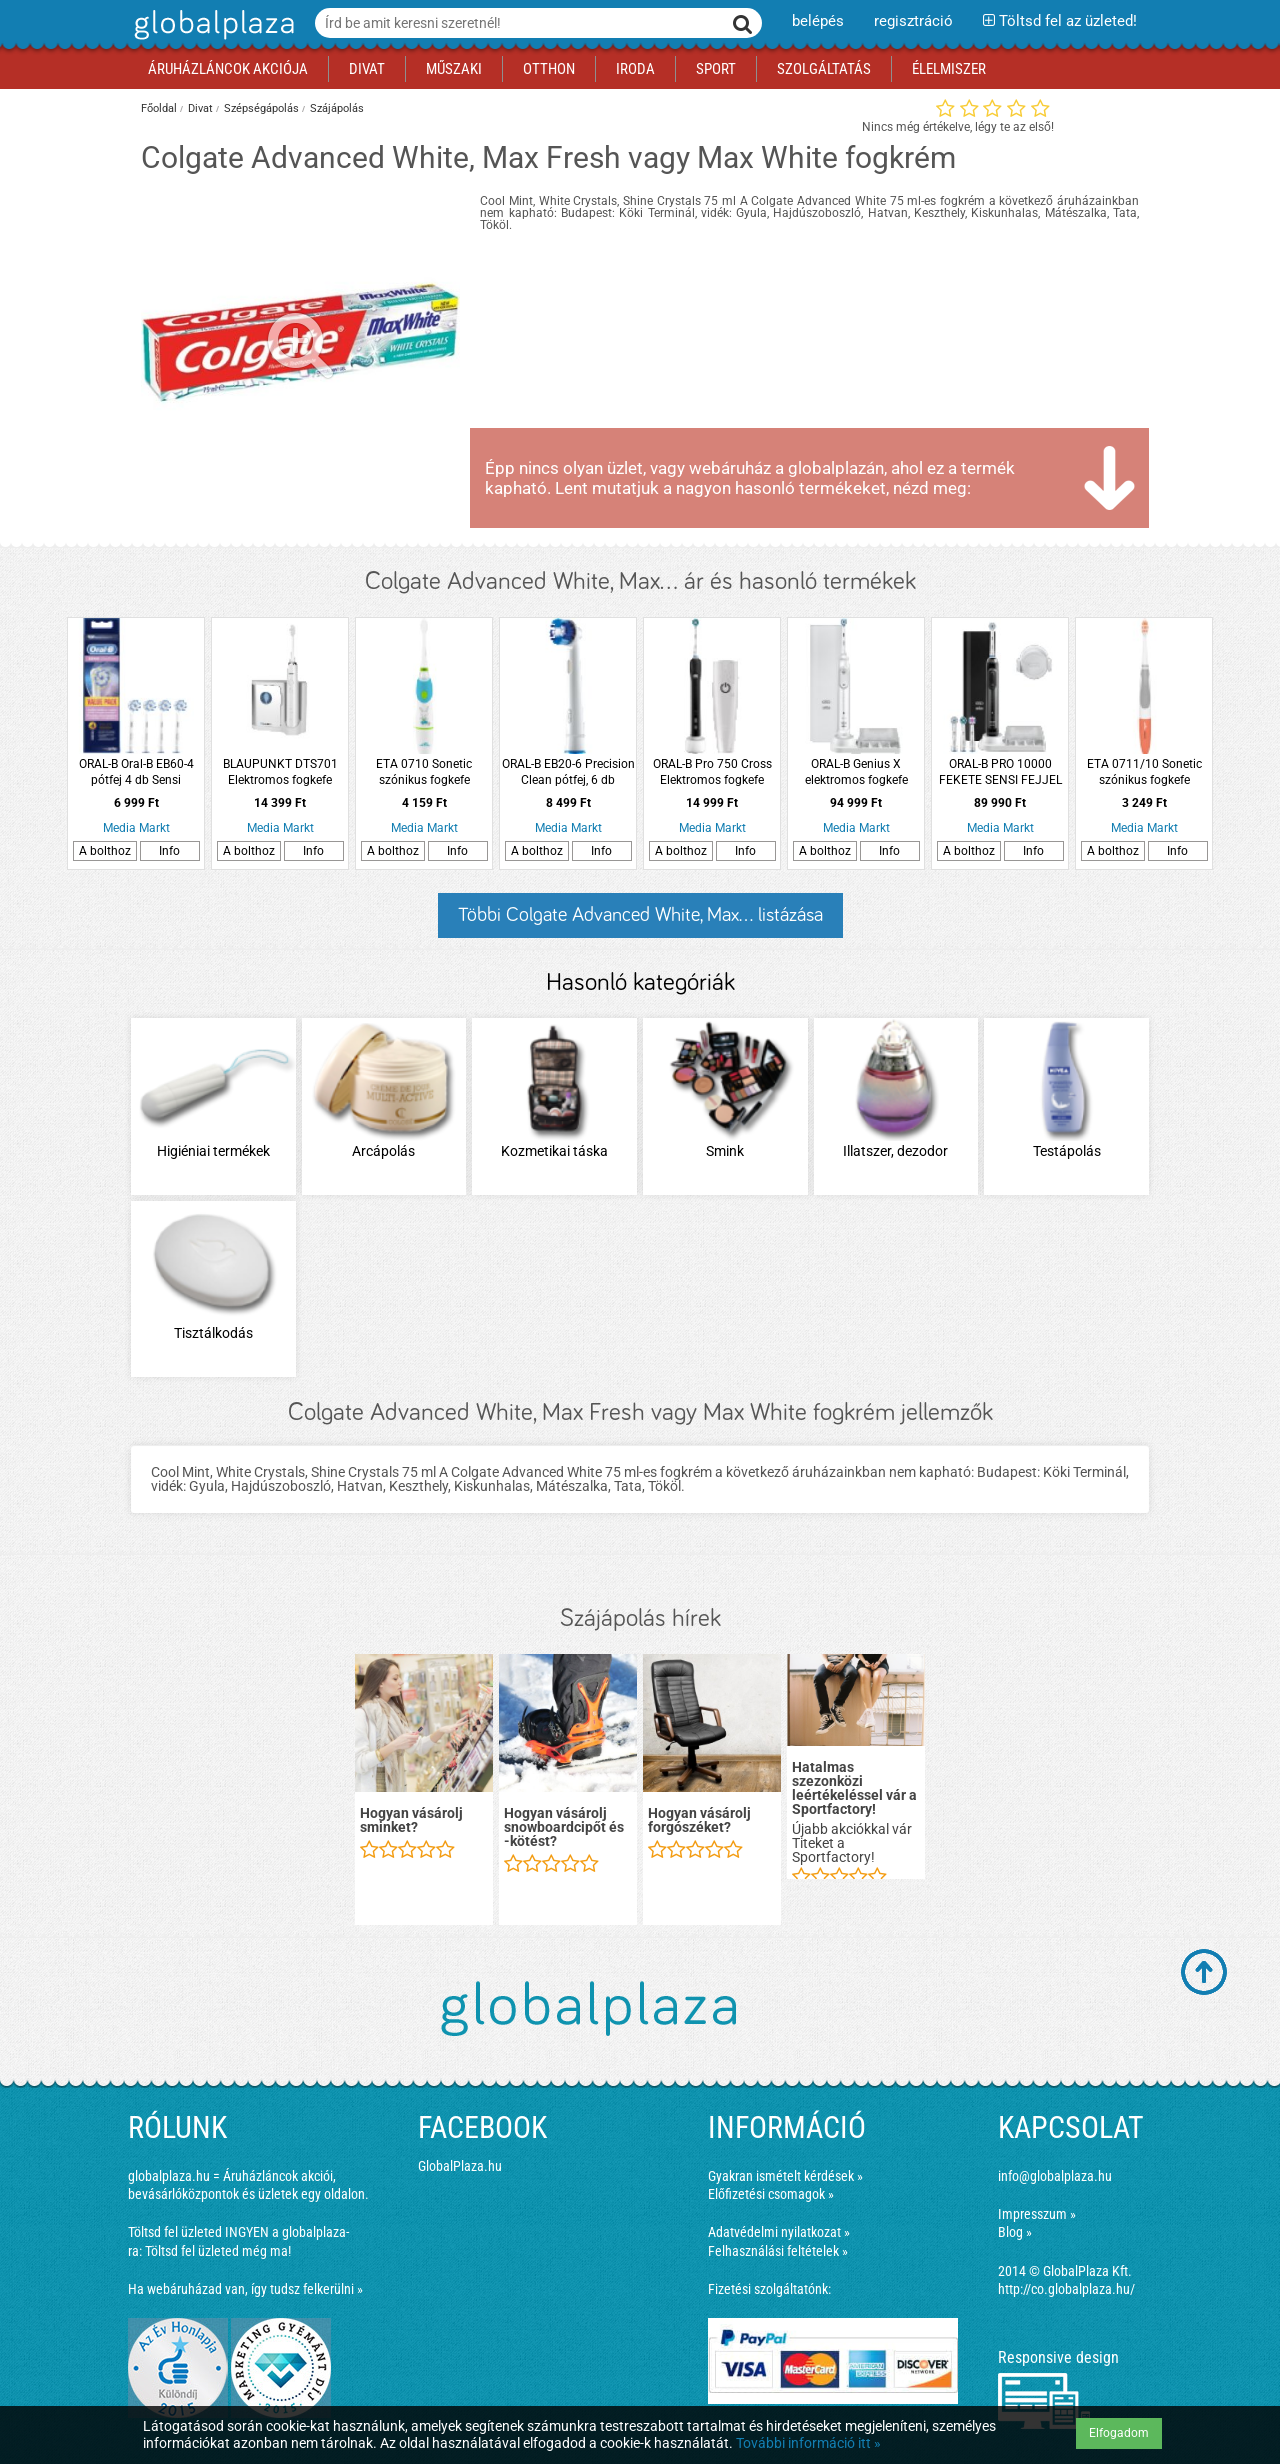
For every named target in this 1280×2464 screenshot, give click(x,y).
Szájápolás (337, 108)
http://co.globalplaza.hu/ (1066, 2289)
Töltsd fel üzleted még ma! (218, 2251)
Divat (200, 108)
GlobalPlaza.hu (460, 2166)
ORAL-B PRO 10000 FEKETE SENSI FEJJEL (1000, 772)
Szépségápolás (261, 108)
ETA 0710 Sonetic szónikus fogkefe (424, 772)
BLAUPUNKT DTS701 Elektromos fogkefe (280, 772)
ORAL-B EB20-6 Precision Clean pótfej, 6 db (568, 772)
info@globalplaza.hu (1055, 2176)
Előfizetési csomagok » (771, 2194)
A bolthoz (105, 851)
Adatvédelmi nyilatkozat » (779, 2232)
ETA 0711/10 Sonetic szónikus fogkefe (1144, 772)
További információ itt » (808, 2443)
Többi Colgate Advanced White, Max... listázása (640, 915)
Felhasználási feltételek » (778, 2251)
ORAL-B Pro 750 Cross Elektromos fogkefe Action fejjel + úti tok (712, 772)
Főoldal (159, 108)
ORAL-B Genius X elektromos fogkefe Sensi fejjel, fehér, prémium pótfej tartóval (856, 772)
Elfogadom (1119, 2433)
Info (169, 851)
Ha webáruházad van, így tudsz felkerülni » (245, 2289)
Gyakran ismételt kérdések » (785, 2176)
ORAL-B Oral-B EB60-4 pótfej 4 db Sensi (136, 772)
